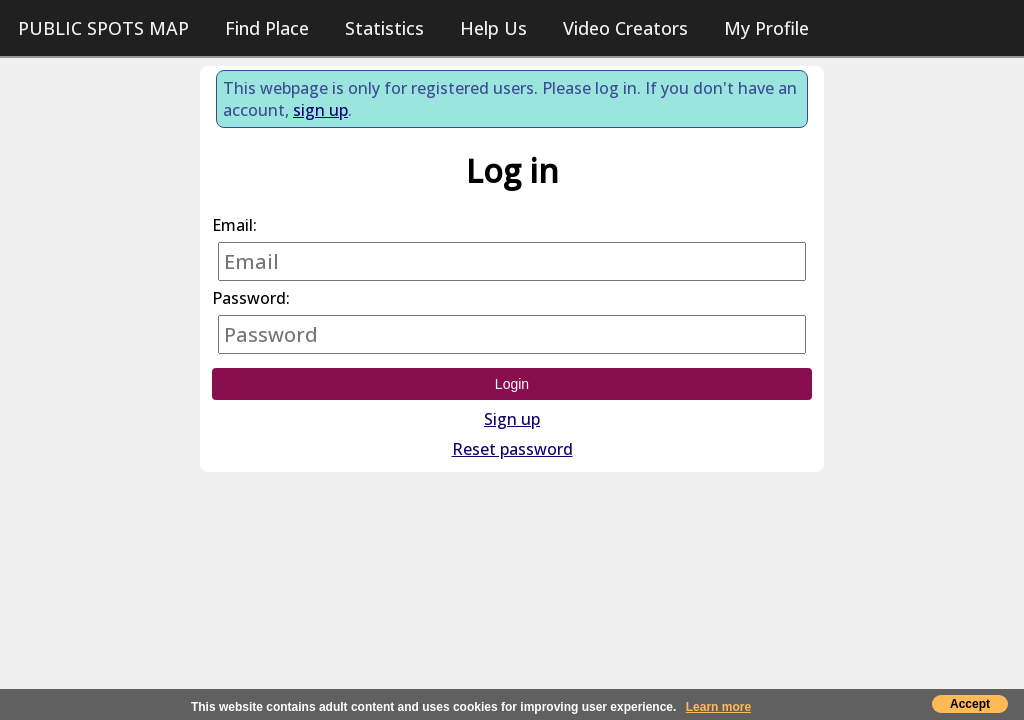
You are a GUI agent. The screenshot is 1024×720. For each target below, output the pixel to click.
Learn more (718, 707)
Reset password (512, 449)
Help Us (493, 28)
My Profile (766, 28)
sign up (320, 110)
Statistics (384, 28)
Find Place (267, 28)
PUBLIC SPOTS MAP (103, 28)
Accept (970, 704)
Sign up (512, 419)
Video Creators (625, 28)
